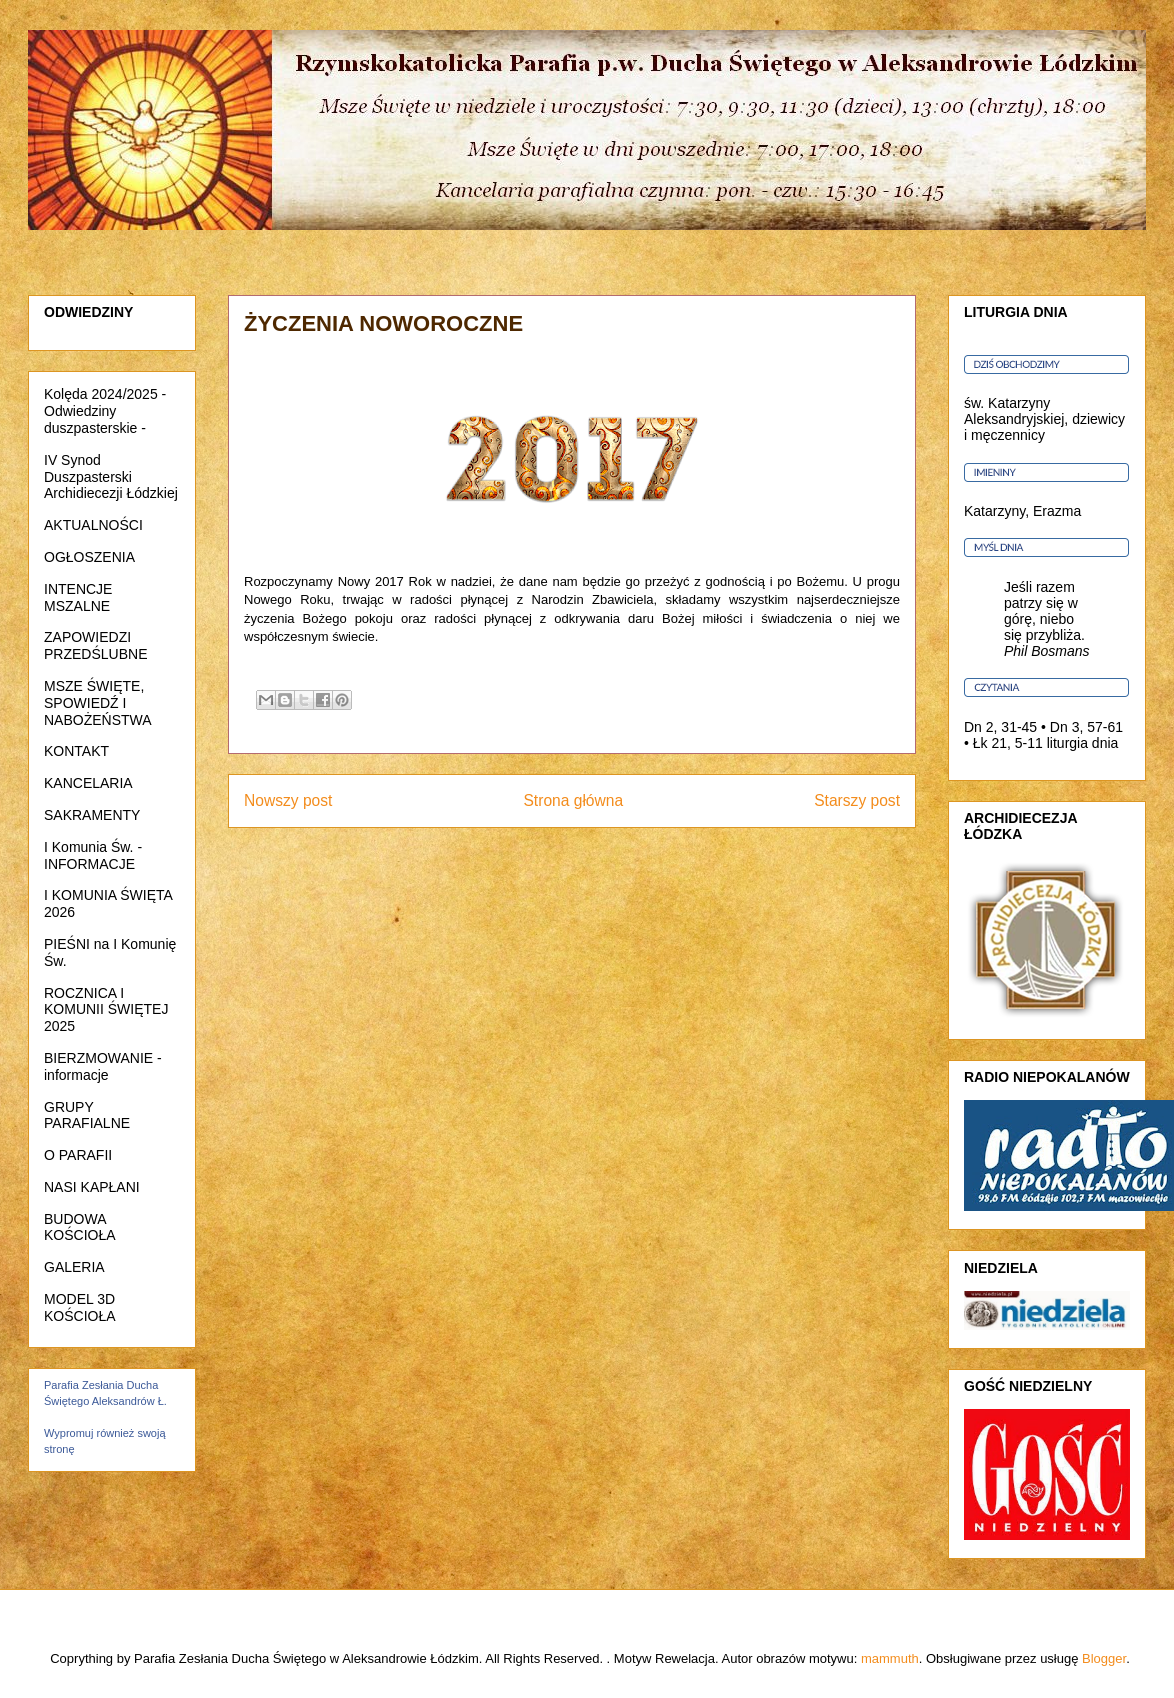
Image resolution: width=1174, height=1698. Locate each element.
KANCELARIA (88, 783)
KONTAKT (76, 751)
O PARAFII (78, 1155)
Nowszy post (288, 800)
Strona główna (573, 800)
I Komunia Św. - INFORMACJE (93, 855)
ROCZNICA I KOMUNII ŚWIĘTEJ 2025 (106, 1010)
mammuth (890, 1658)
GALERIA (74, 1267)
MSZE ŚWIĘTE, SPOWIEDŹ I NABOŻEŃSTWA (98, 703)
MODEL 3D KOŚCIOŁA (80, 1307)
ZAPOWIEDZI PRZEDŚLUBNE (95, 645)
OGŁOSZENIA (89, 557)
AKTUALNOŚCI (93, 525)
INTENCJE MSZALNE (78, 597)
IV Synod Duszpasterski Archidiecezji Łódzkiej (111, 477)
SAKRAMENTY (92, 815)
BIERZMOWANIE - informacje (103, 1066)
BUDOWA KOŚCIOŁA (80, 1227)
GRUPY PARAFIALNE (87, 1115)
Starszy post (857, 800)
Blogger (1104, 1658)
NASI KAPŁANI (92, 1187)
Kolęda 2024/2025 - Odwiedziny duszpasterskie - (105, 411)
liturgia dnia (1083, 743)
